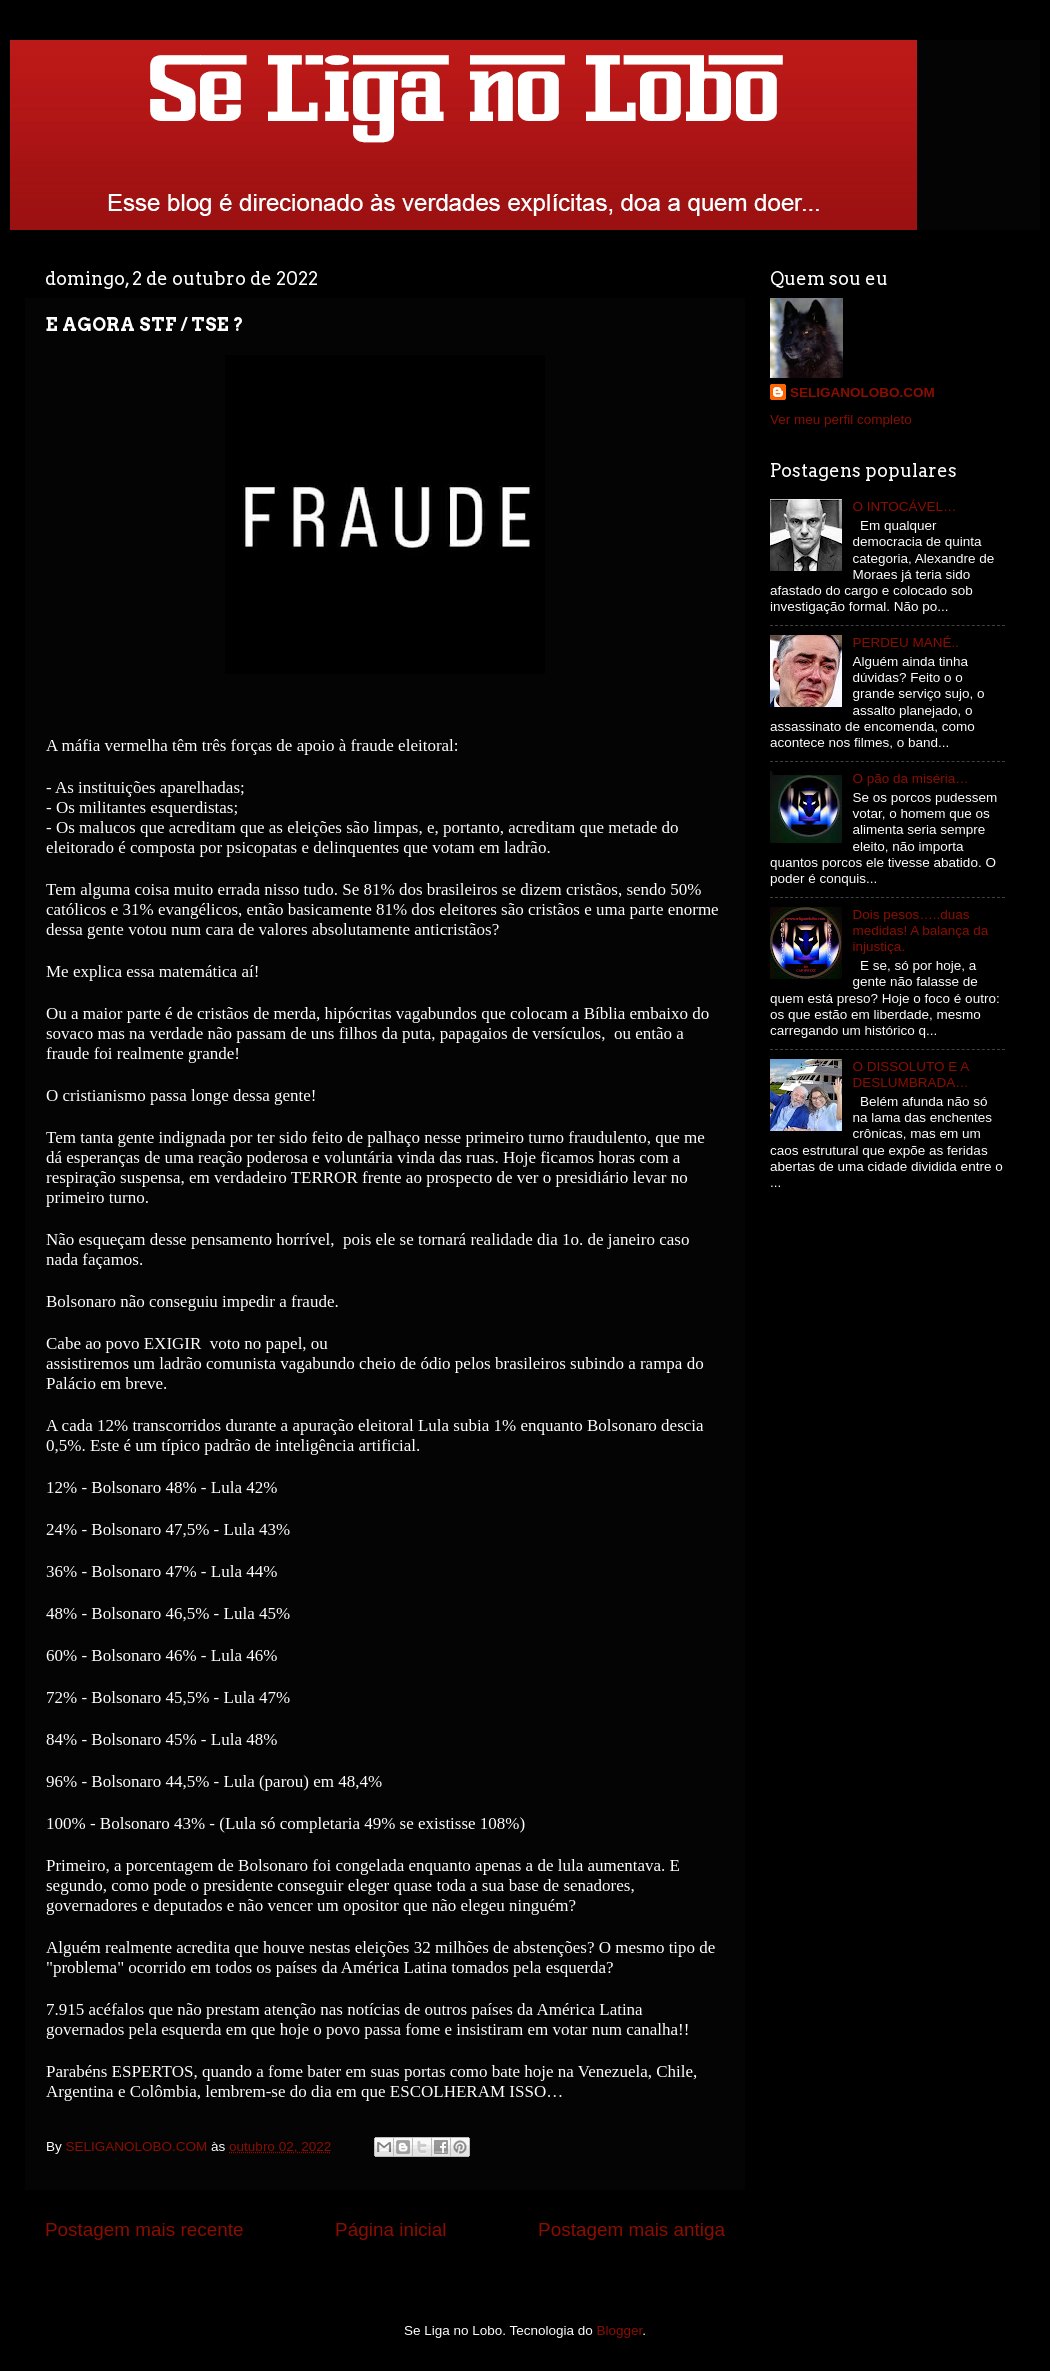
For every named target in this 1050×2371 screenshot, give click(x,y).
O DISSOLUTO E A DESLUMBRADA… (910, 1074)
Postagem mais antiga (631, 2229)
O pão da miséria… (910, 778)
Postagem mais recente (144, 2229)
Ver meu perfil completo (841, 419)
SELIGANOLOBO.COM (862, 392)
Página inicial (390, 2229)
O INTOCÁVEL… (904, 506)
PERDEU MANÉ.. (905, 642)
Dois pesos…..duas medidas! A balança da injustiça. (920, 930)
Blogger (620, 2330)
